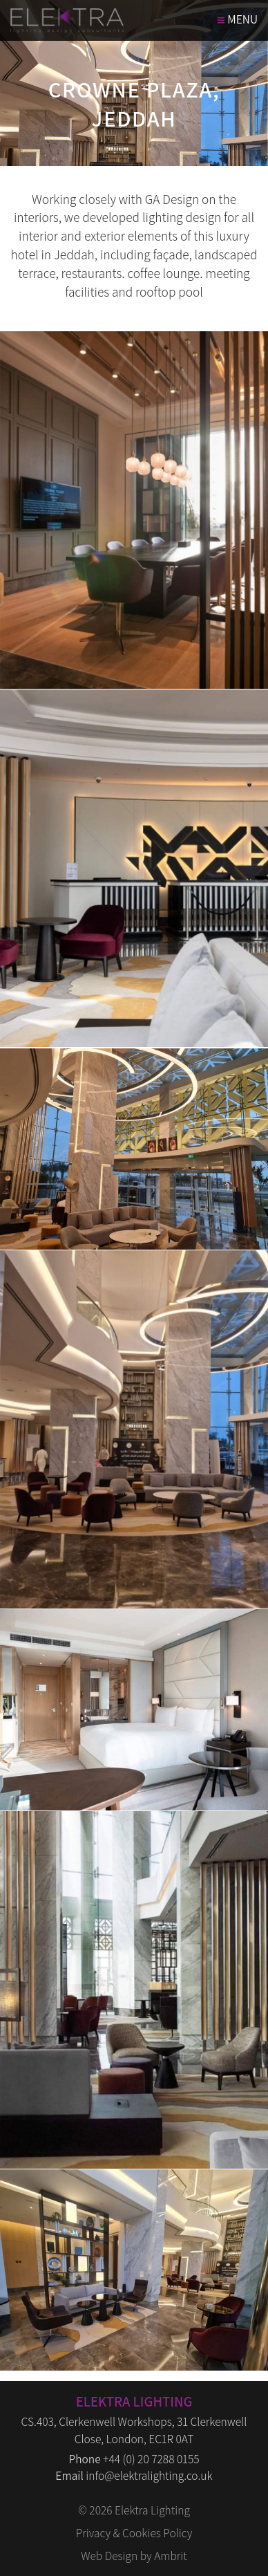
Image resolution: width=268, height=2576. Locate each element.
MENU (237, 19)
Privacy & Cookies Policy (134, 2533)
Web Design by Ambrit (134, 2556)
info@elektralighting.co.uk (149, 2475)
